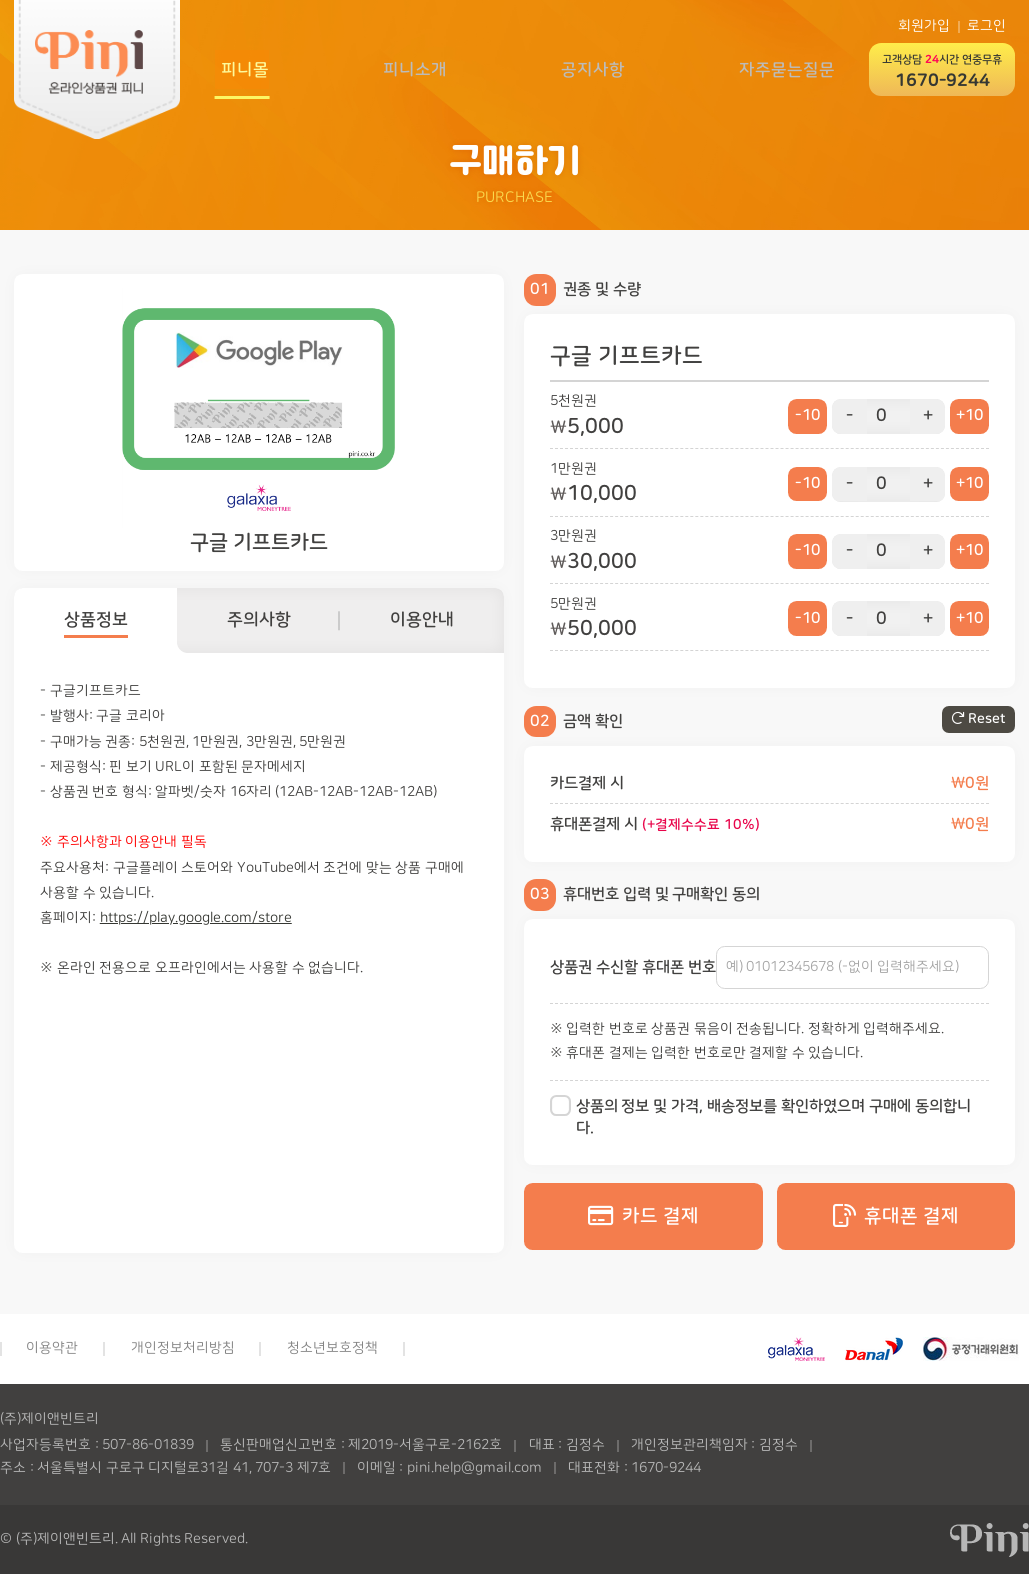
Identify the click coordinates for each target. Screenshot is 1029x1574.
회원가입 (924, 26)
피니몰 (239, 68)
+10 (969, 417)
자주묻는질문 (787, 68)
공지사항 (591, 68)
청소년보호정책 (332, 1348)
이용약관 (52, 1348)
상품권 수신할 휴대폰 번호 (633, 967)
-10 (805, 417)
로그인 (986, 26)
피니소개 (411, 68)
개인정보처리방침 (183, 1348)
